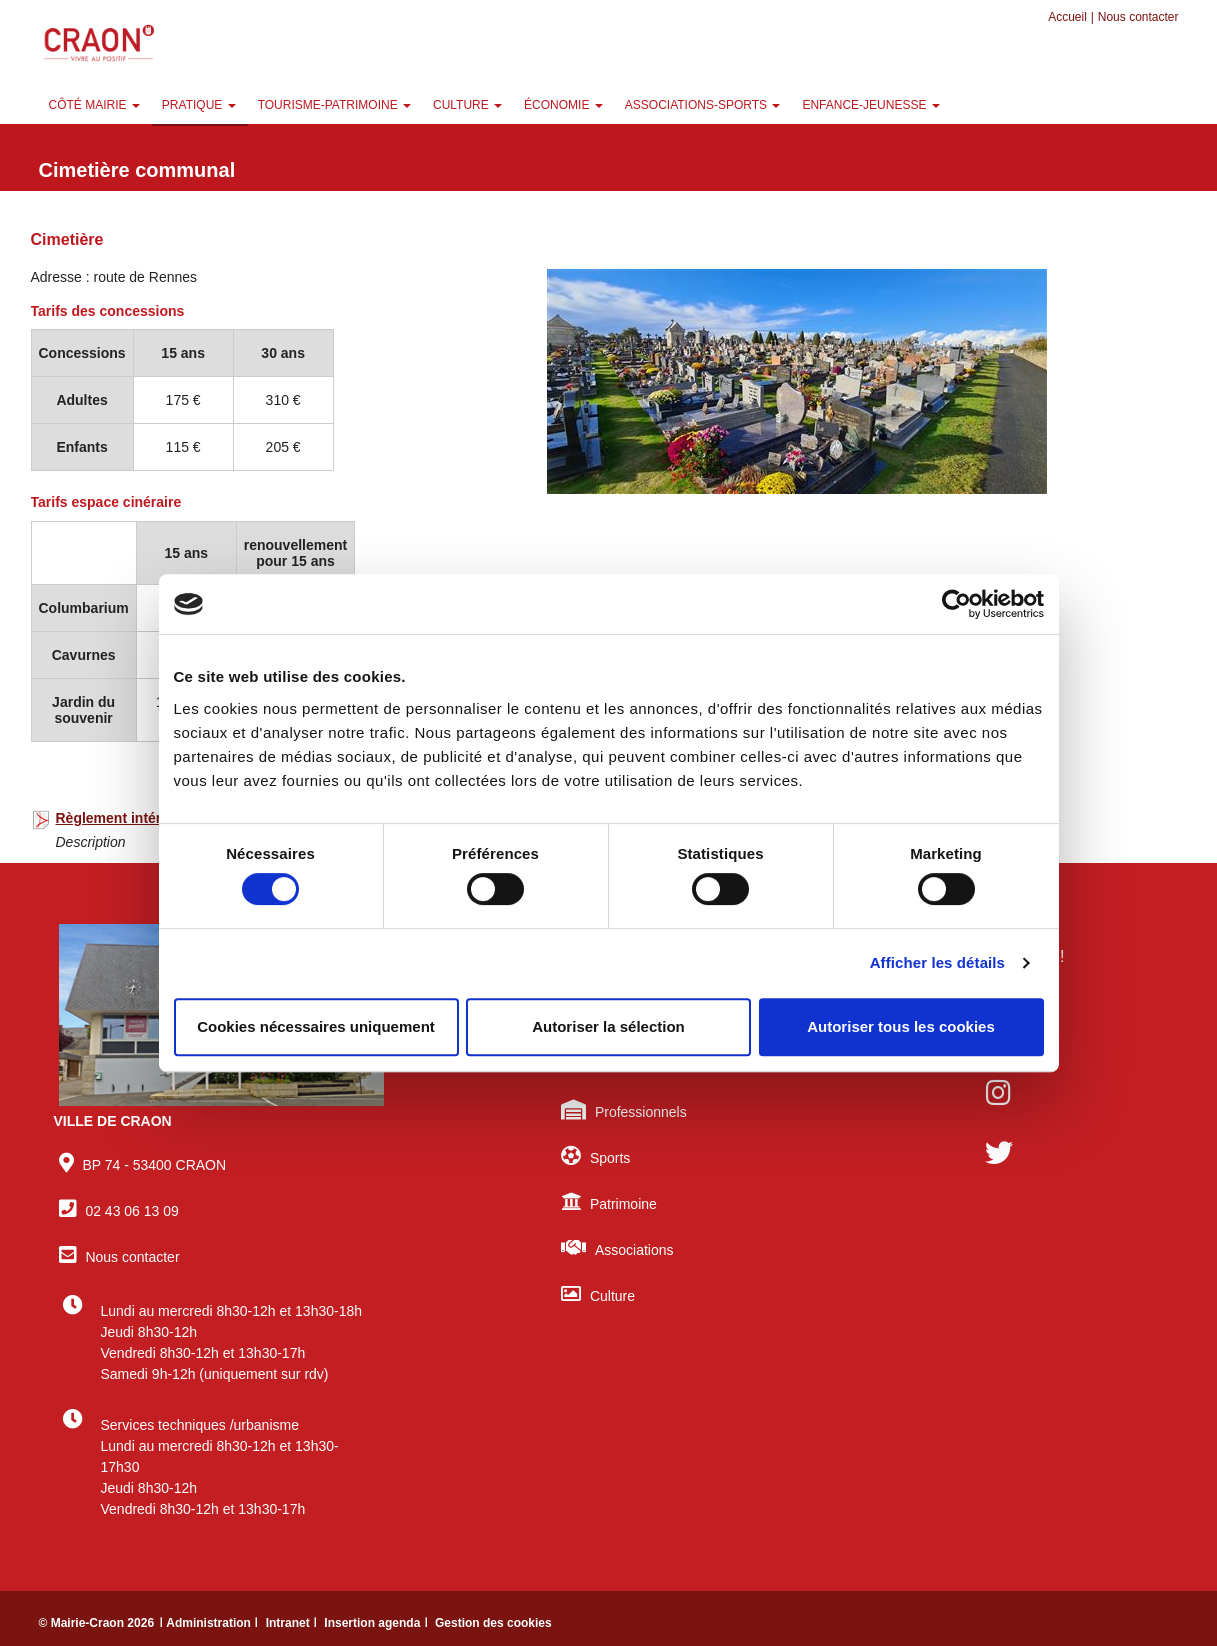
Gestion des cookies (493, 1623)
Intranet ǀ (293, 1623)
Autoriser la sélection (608, 1026)
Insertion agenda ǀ (377, 1623)
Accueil (1067, 17)
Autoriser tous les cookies (901, 1026)
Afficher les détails (937, 962)
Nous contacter (1138, 17)
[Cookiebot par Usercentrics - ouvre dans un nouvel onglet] (956, 604)
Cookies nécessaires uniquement (316, 1026)
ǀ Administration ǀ (210, 1623)
